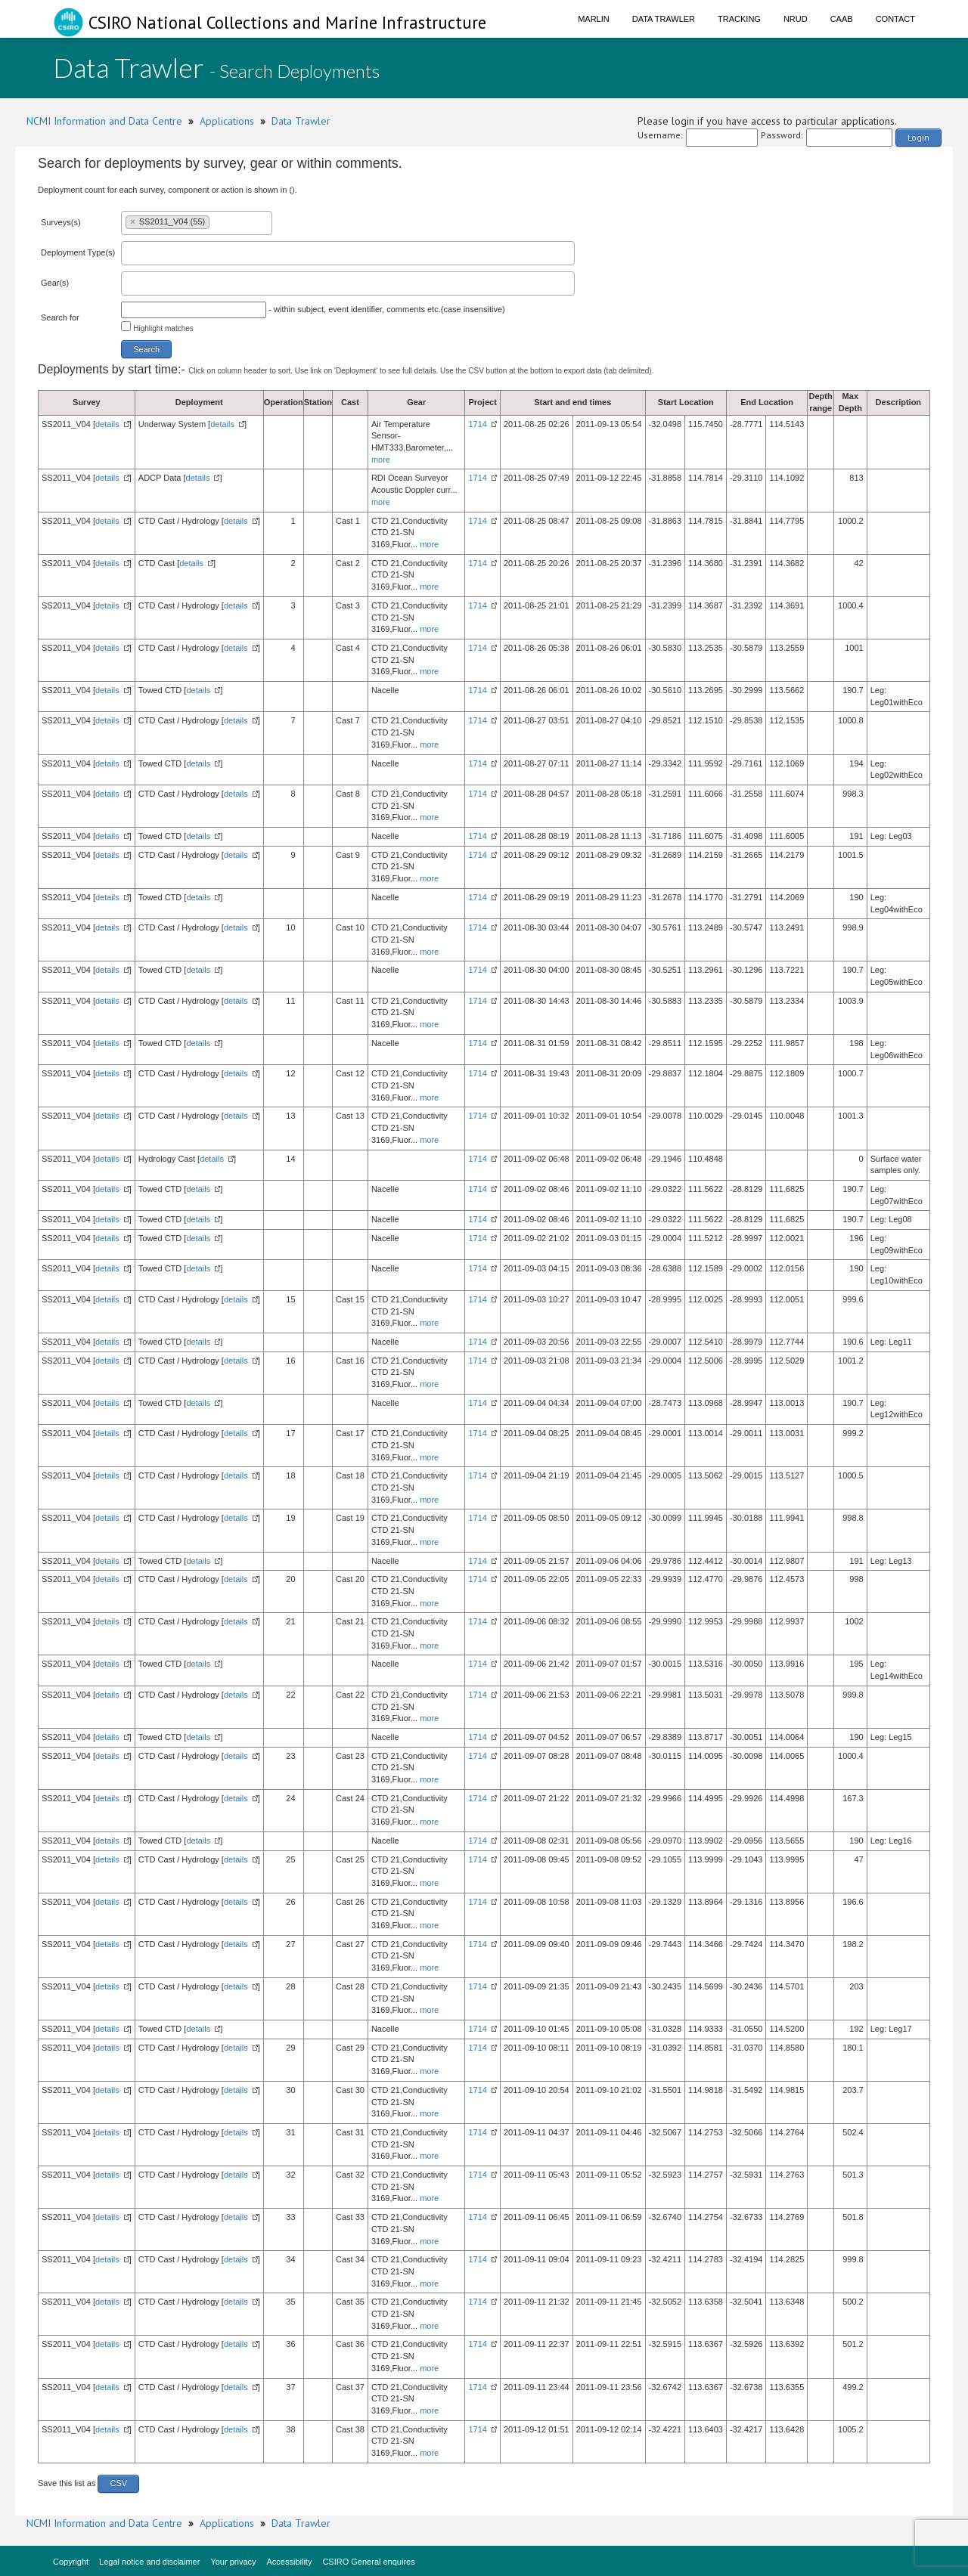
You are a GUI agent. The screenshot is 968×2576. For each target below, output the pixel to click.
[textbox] (216, 221)
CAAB (841, 18)
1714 (477, 424)
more (380, 459)
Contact (895, 18)
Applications (227, 121)
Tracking (739, 18)
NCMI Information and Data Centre (104, 121)
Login (918, 137)
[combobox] (196, 223)
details (107, 424)
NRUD (795, 18)
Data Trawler (663, 18)
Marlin (594, 18)
